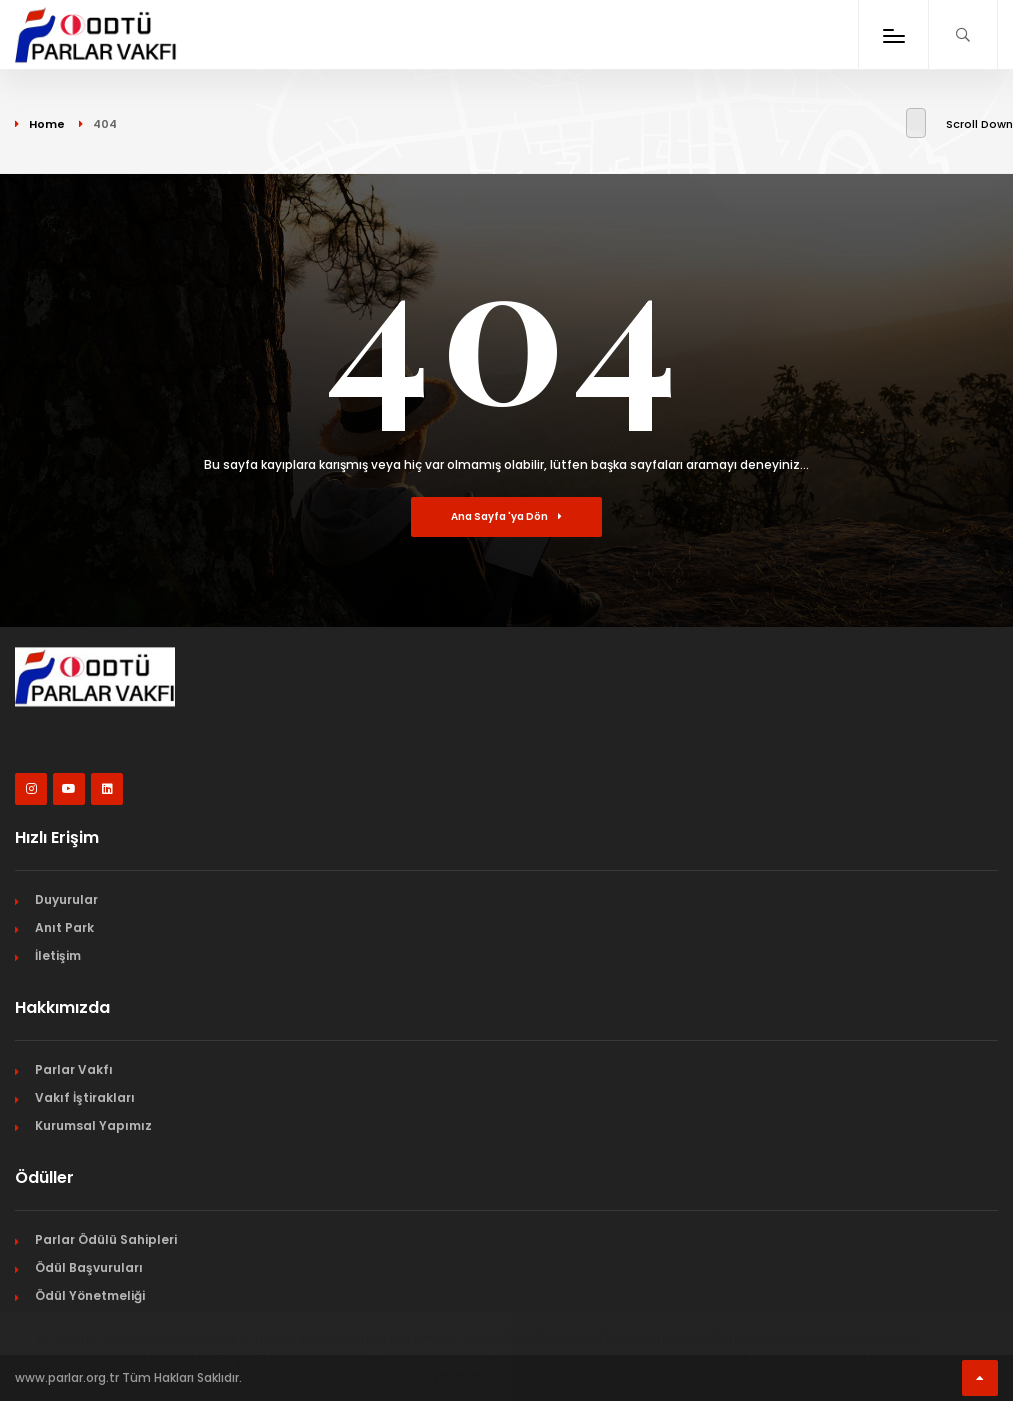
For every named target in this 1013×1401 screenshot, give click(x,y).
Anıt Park (64, 927)
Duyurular (66, 899)
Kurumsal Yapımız (93, 1125)
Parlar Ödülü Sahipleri (106, 1239)
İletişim (58, 955)
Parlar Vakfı (74, 1069)
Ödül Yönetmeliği (90, 1295)
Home (47, 124)
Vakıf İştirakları (85, 1097)
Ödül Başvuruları (89, 1267)
